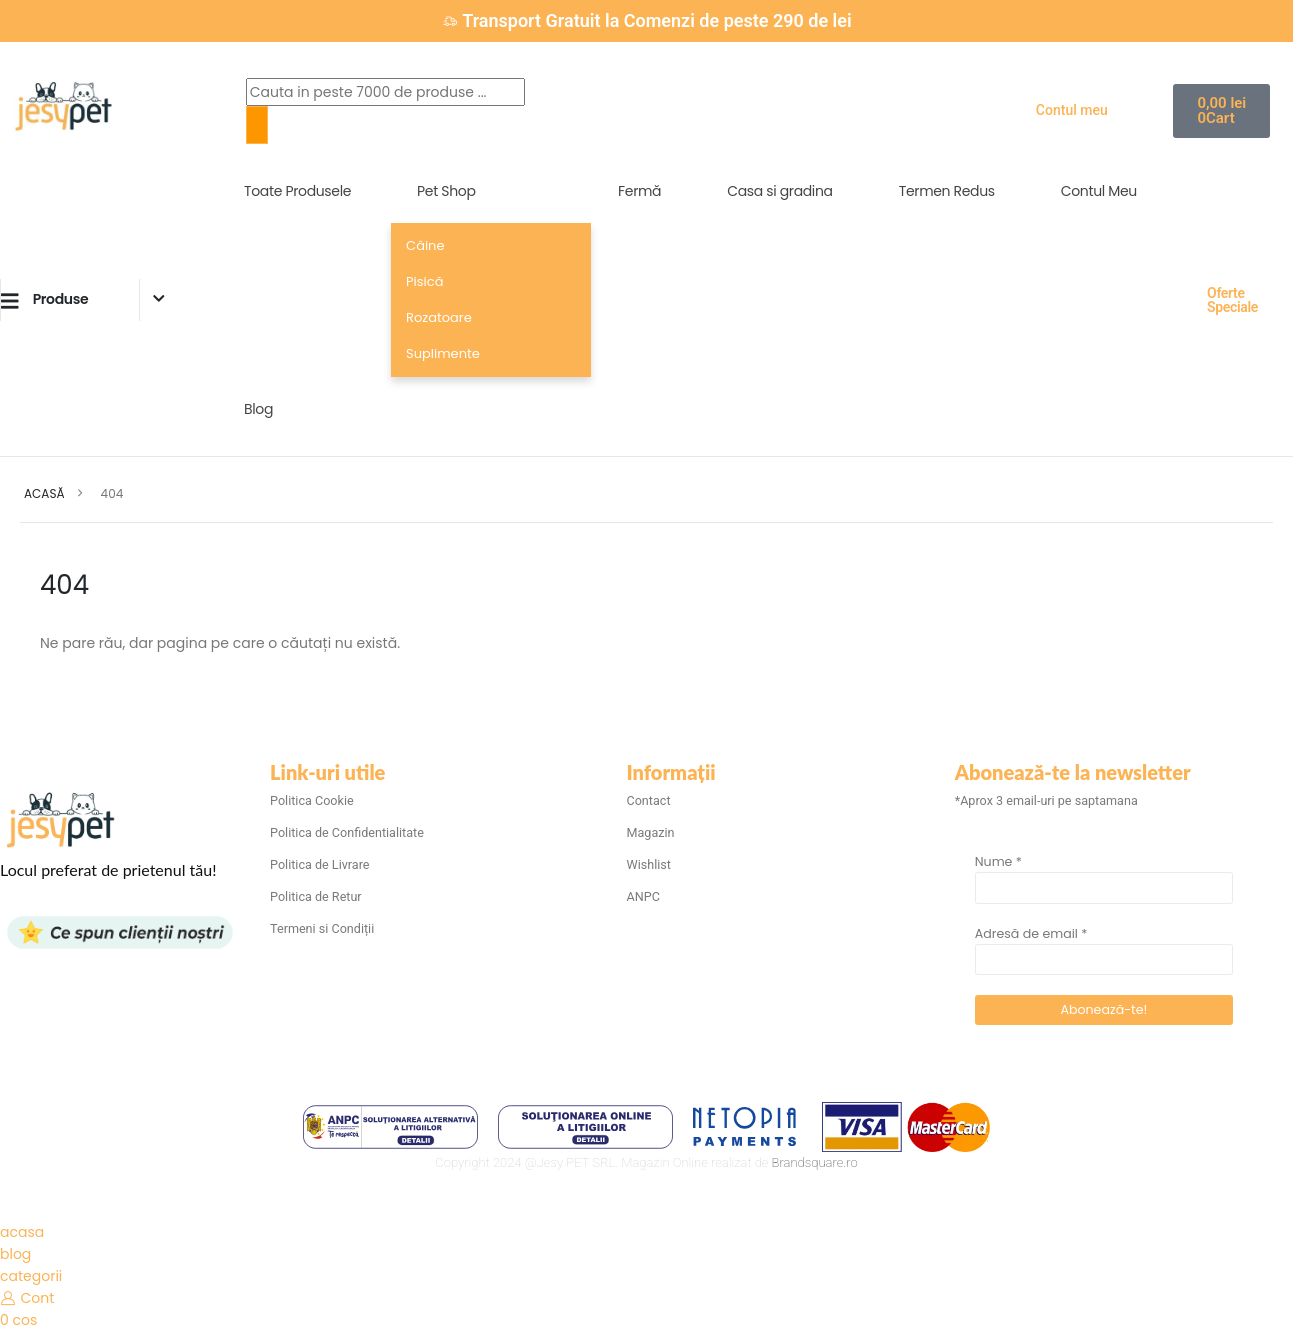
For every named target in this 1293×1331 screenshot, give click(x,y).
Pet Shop (446, 191)
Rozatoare (439, 317)
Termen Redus (947, 191)
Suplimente (443, 353)
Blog (258, 409)
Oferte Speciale (1232, 300)
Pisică (424, 281)
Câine (425, 245)
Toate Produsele (297, 191)
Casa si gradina (780, 191)
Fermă (639, 191)
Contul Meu (1099, 191)
